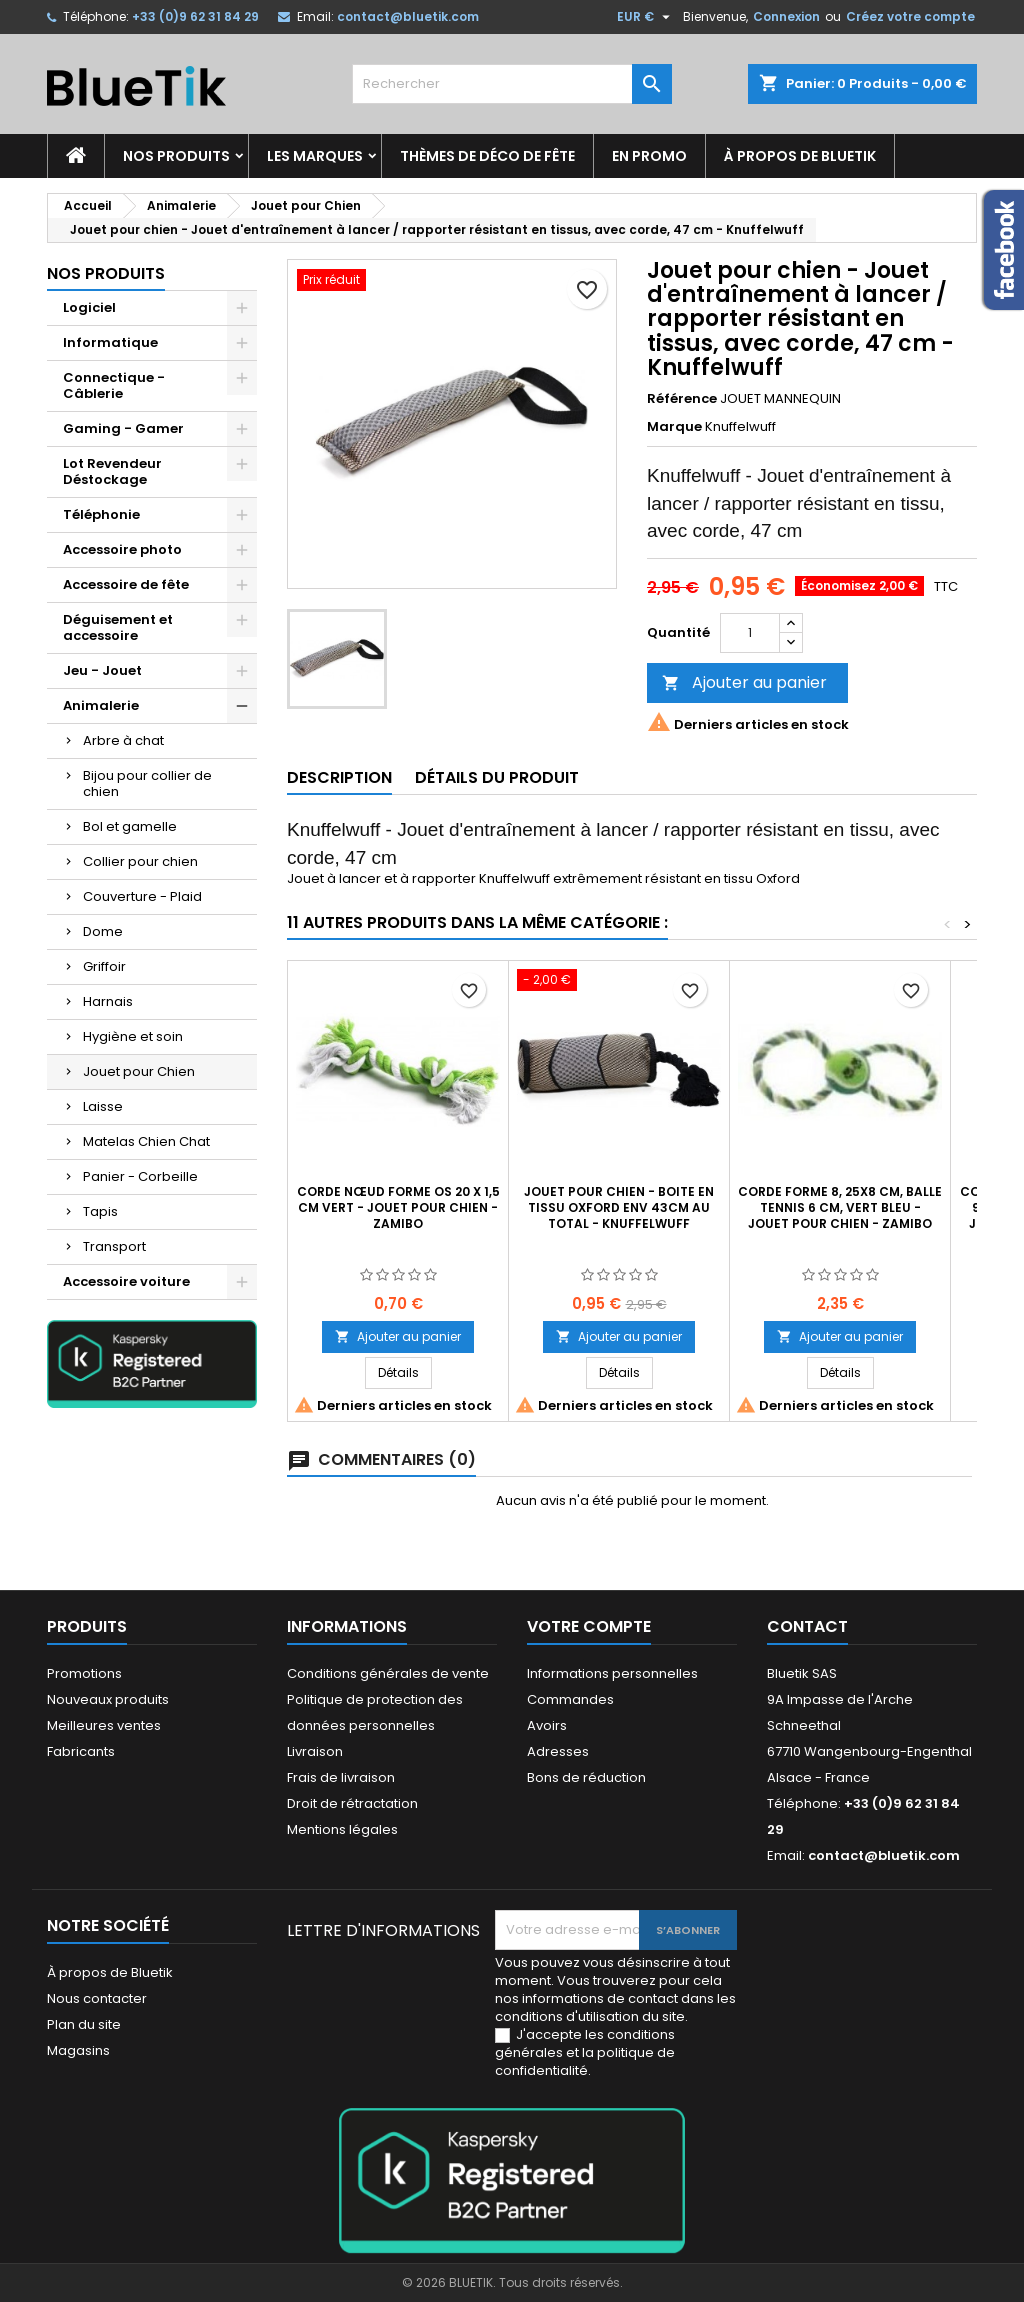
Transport (114, 1246)
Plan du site (84, 2024)
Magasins (78, 2050)
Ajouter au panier (744, 682)
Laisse (103, 1106)
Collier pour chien (140, 861)
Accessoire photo (122, 549)
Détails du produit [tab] (497, 777)
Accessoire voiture (126, 1281)
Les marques (315, 156)
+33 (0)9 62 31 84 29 (195, 16)
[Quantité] (750, 633)
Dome (103, 931)
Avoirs (547, 1725)
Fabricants (81, 1751)
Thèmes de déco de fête (487, 156)
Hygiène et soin (133, 1036)
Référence (682, 399)
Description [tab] (339, 777)
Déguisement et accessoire (118, 627)
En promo (649, 156)
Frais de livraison (341, 1777)
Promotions (84, 1673)
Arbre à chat (123, 740)
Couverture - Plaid (142, 896)
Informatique (110, 342)
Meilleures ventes (104, 1725)
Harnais (108, 1001)
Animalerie (101, 705)
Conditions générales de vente (388, 1673)
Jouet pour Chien (139, 1071)
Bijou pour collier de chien (147, 783)
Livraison (315, 1751)
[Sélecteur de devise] (646, 17)
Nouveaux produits (108, 1699)
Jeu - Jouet (102, 670)
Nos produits (176, 156)
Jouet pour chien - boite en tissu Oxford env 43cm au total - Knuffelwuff (619, 1207)
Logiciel (89, 307)
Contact (807, 1626)
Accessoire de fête (126, 584)
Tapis (100, 1211)
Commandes (570, 1699)
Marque (674, 427)
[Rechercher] (512, 84)
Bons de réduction (586, 1777)
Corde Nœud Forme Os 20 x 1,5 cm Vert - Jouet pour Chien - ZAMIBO (398, 1207)
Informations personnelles (612, 1673)
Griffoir (104, 966)
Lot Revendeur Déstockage (112, 471)
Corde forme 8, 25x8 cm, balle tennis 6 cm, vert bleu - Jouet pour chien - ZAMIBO (840, 1207)
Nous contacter (97, 1998)
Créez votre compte (910, 16)
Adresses (558, 1751)
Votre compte (589, 1626)
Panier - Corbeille (140, 1176)
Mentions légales (342, 1829)
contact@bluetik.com (408, 16)
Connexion (786, 16)
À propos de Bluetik (800, 156)
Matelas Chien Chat (146, 1141)
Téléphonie (101, 514)
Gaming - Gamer (123, 428)
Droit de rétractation (352, 1803)
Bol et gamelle (130, 826)
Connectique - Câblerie (114, 385)
